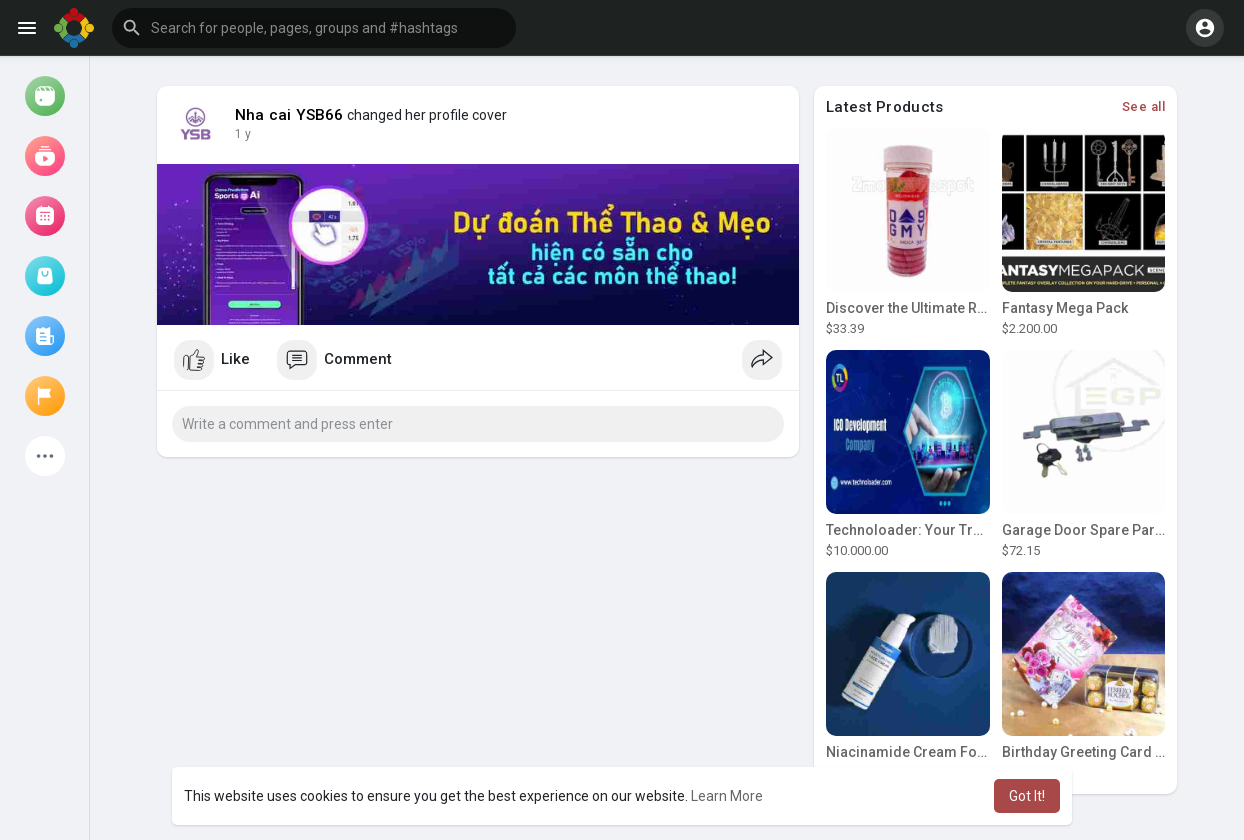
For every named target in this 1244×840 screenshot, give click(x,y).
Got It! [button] (1027, 796)
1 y (243, 134)
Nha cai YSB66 (289, 115)
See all (1144, 106)
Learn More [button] (727, 796)
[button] (314, 28)
